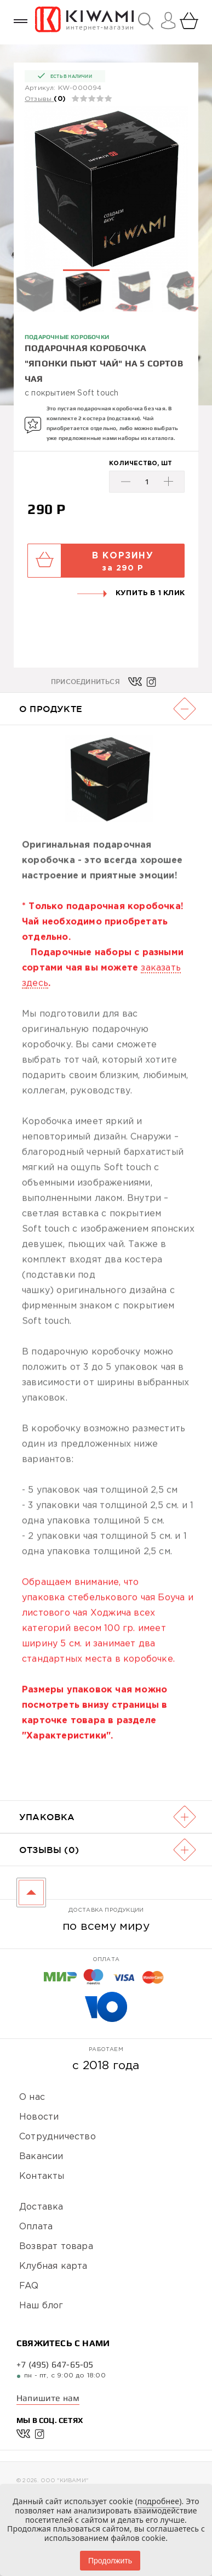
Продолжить (110, 2560)
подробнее (158, 2501)
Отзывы (38, 99)
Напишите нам (47, 2398)
